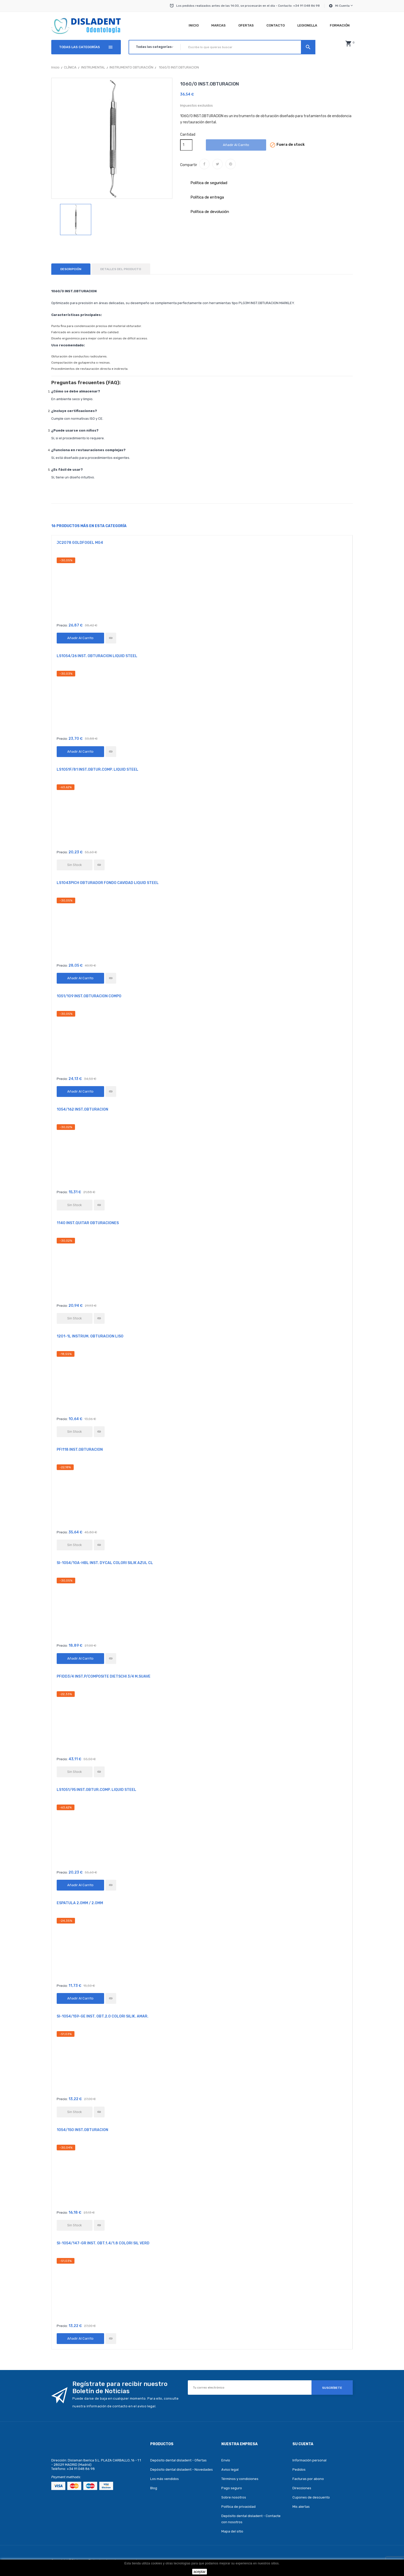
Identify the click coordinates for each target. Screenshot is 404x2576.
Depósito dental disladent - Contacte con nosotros (251, 2519)
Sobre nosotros (233, 2497)
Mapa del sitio (232, 2531)
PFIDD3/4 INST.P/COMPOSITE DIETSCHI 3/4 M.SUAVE (103, 1676)
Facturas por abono (308, 2479)
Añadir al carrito (236, 145)
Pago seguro (231, 2488)
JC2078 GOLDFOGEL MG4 (80, 542)
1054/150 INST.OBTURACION (82, 2130)
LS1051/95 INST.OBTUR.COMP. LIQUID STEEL (96, 1790)
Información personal (309, 2460)
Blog (153, 2488)
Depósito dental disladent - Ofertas (178, 2460)
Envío (225, 2460)
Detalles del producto (120, 269)
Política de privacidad (238, 2507)
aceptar (199, 2572)
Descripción (70, 269)
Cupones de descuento (311, 2497)
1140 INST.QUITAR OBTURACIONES (88, 1223)
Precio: (62, 625)
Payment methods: (66, 2477)
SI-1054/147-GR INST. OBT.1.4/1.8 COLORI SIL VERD (103, 2243)
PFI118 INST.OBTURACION (80, 1449)
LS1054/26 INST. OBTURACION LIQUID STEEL (97, 656)
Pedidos (299, 2469)
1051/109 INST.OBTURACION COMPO (89, 996)
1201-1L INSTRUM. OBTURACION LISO (90, 1336)
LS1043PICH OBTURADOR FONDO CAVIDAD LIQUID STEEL (108, 883)
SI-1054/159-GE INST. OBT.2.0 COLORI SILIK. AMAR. (102, 2016)
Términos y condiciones (239, 2479)
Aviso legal (230, 2469)
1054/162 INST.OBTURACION (82, 1109)
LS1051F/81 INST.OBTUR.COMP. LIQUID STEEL (97, 769)
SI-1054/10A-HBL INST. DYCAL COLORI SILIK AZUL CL (105, 1563)
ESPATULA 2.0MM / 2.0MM (80, 1903)
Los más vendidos (164, 2479)
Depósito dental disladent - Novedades (181, 2469)
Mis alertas (301, 2507)
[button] (348, 43)
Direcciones (301, 2488)
